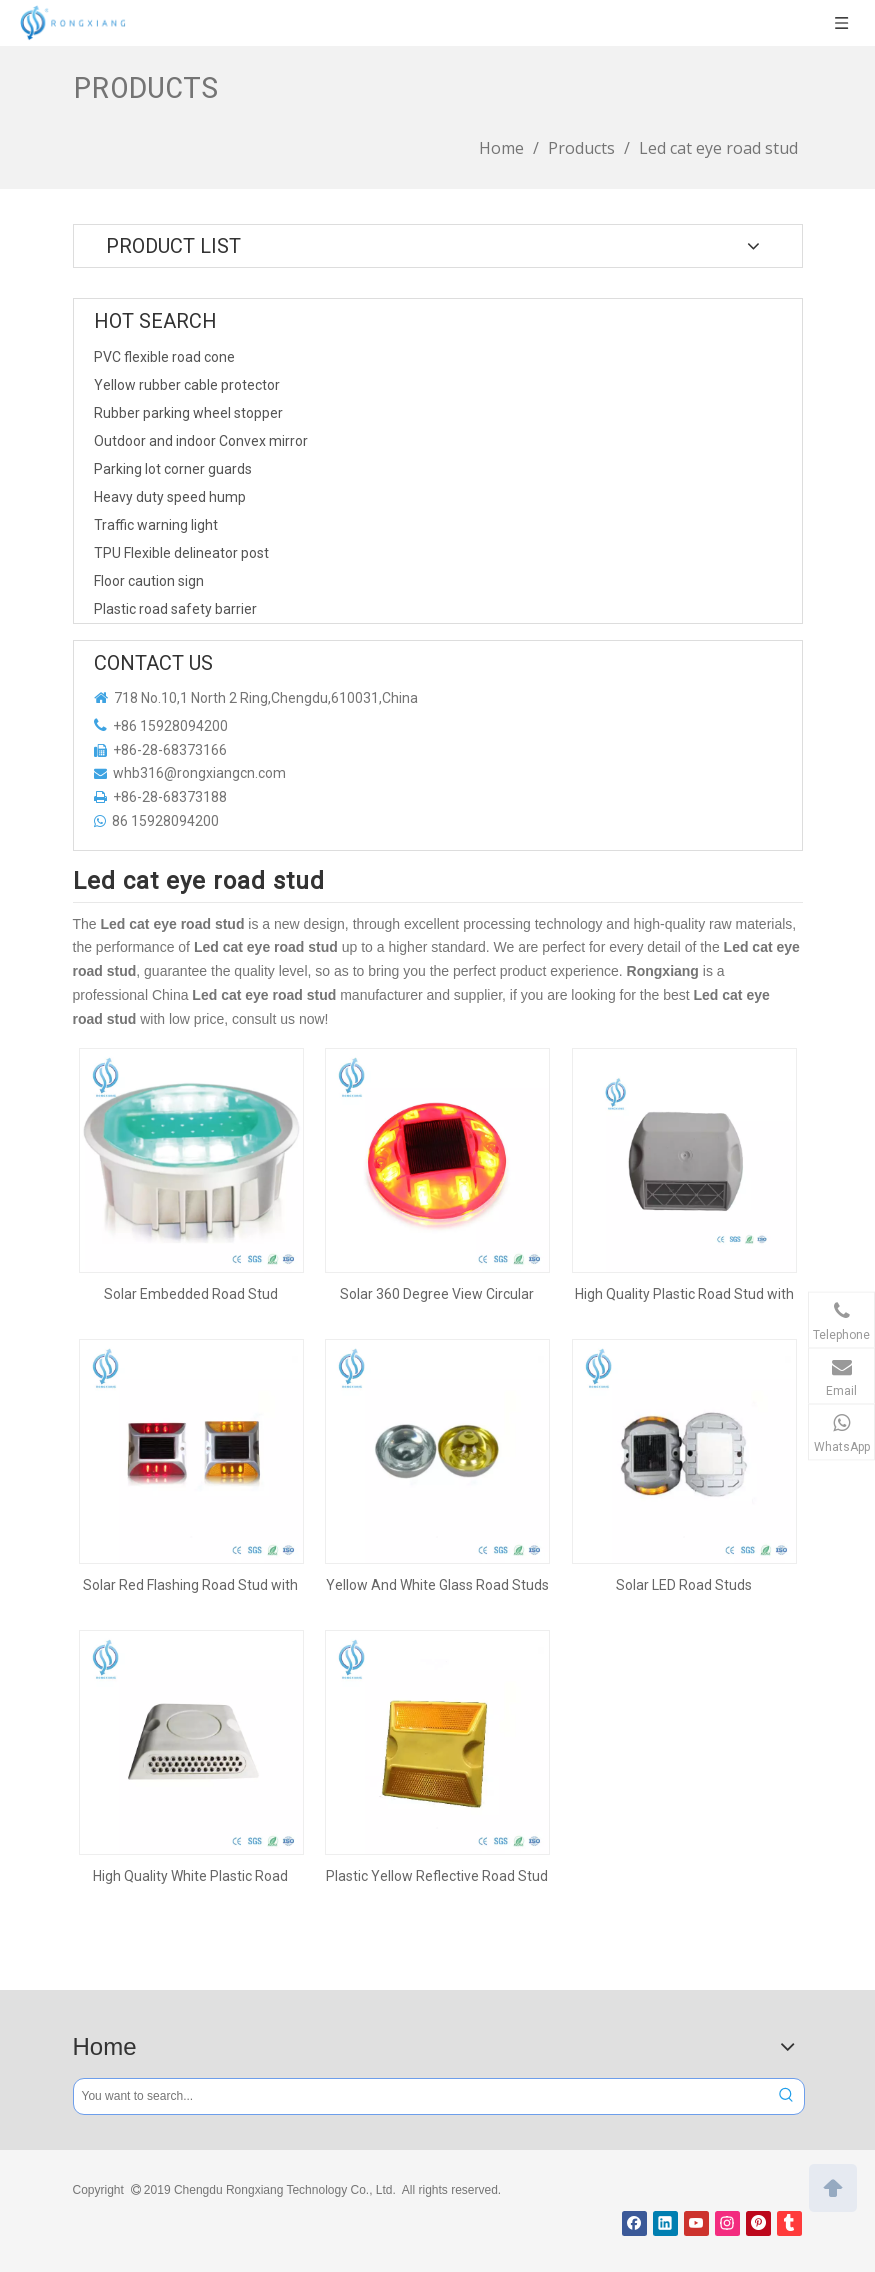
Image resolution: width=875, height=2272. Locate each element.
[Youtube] (696, 2223)
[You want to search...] (421, 2096)
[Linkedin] (665, 2223)
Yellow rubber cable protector (187, 385)
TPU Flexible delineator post (181, 553)
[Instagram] (727, 2223)
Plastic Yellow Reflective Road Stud (437, 1876)
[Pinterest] (758, 2223)
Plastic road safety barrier (175, 609)
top (833, 2186)
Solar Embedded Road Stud (191, 1294)
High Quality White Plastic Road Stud (190, 1876)
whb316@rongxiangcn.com (199, 773)
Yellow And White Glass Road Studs (437, 1585)
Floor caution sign (149, 581)
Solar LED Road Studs (684, 1585)
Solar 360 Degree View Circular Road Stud (437, 1294)
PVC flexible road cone (164, 357)
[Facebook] (634, 2223)
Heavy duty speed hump (170, 497)
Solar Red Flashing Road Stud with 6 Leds (190, 1585)
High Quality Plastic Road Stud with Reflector (684, 1294)
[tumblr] (789, 2223)
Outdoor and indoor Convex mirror (201, 441)
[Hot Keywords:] (786, 2096)
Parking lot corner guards (173, 469)
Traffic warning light (156, 525)
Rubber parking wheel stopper (188, 413)
